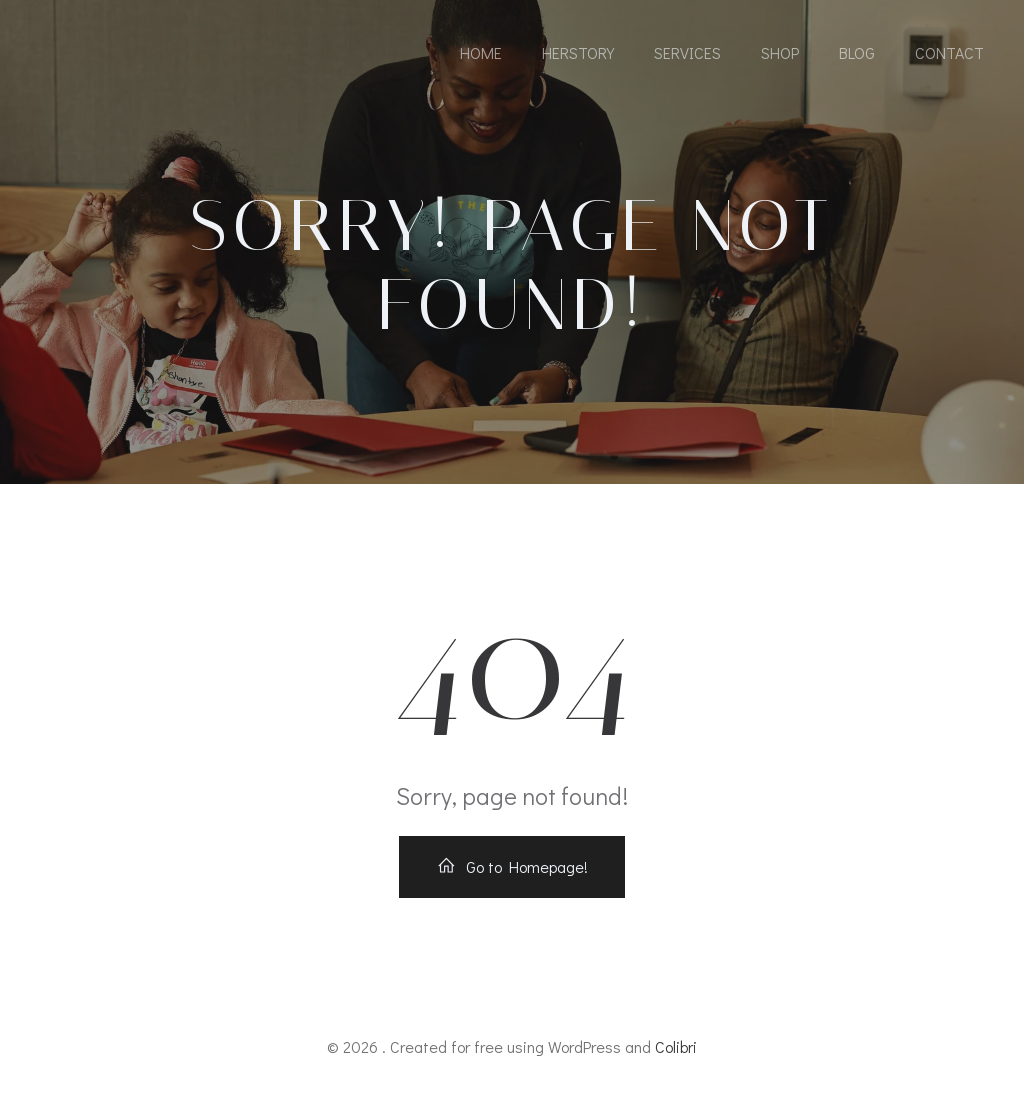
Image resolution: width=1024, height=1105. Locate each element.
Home (481, 52)
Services (687, 52)
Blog (857, 52)
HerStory (578, 52)
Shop (780, 52)
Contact (949, 52)
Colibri (676, 1046)
